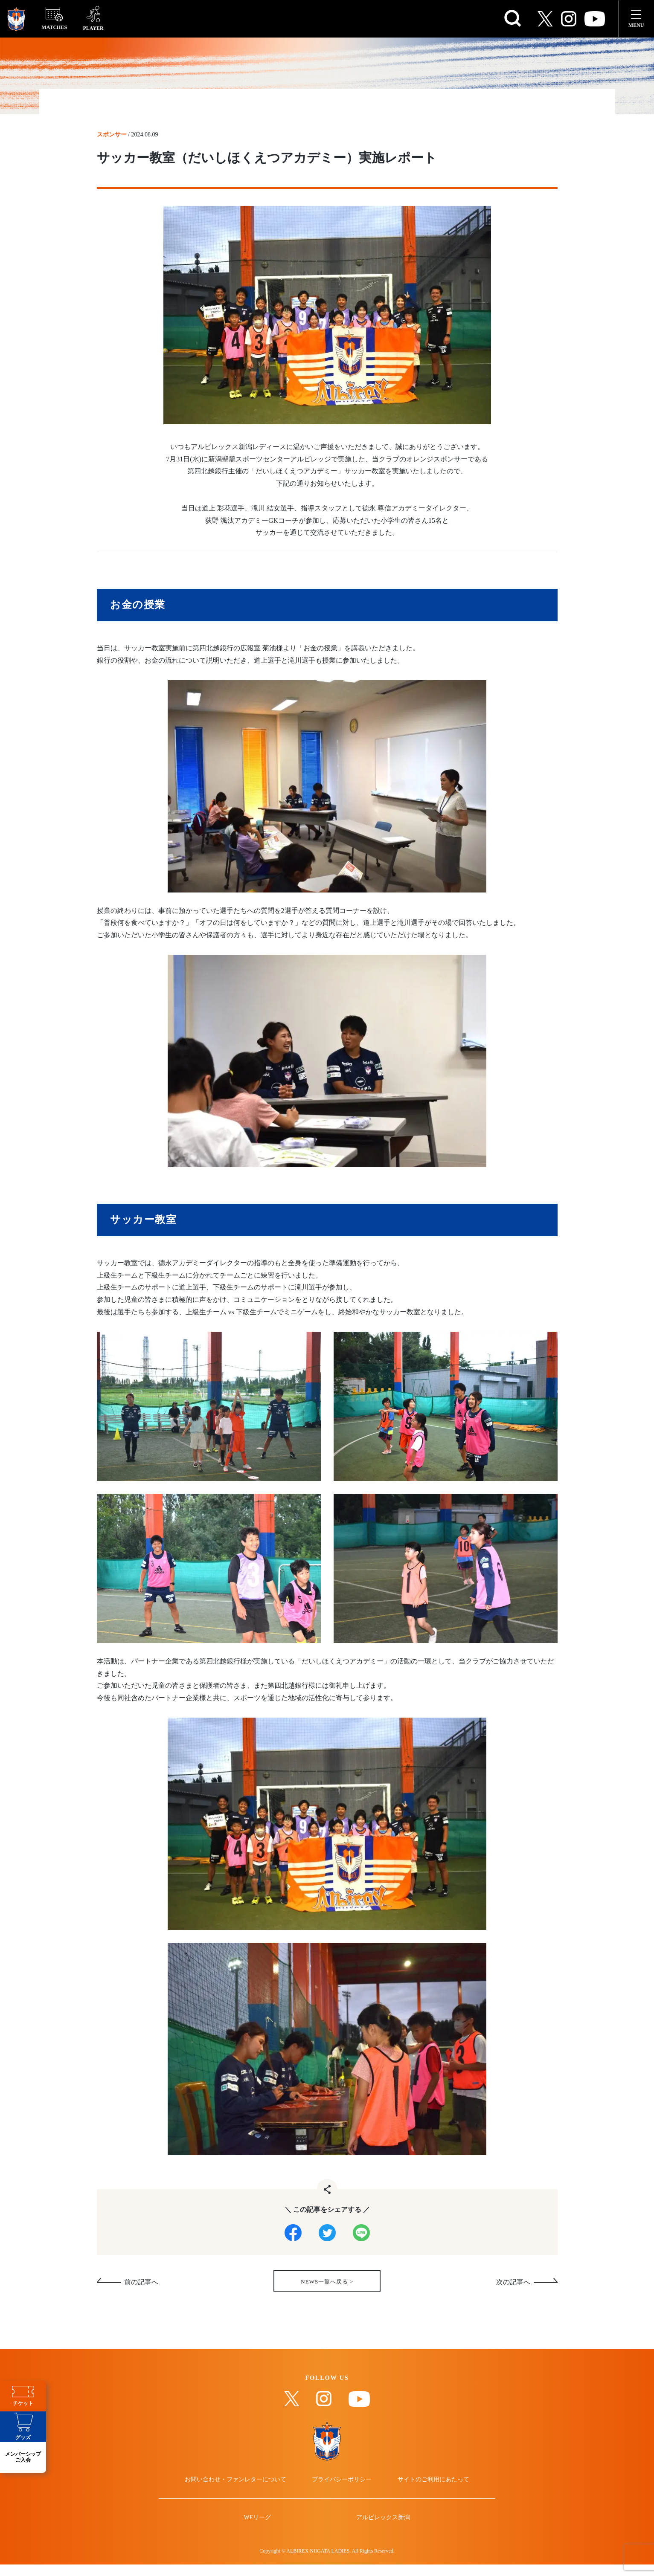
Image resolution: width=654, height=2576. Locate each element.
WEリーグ (259, 2538)
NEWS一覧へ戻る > (327, 2285)
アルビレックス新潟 (381, 2538)
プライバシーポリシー (342, 2497)
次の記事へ (513, 2285)
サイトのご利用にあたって (430, 2497)
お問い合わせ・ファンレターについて (239, 2497)
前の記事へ (141, 2285)
